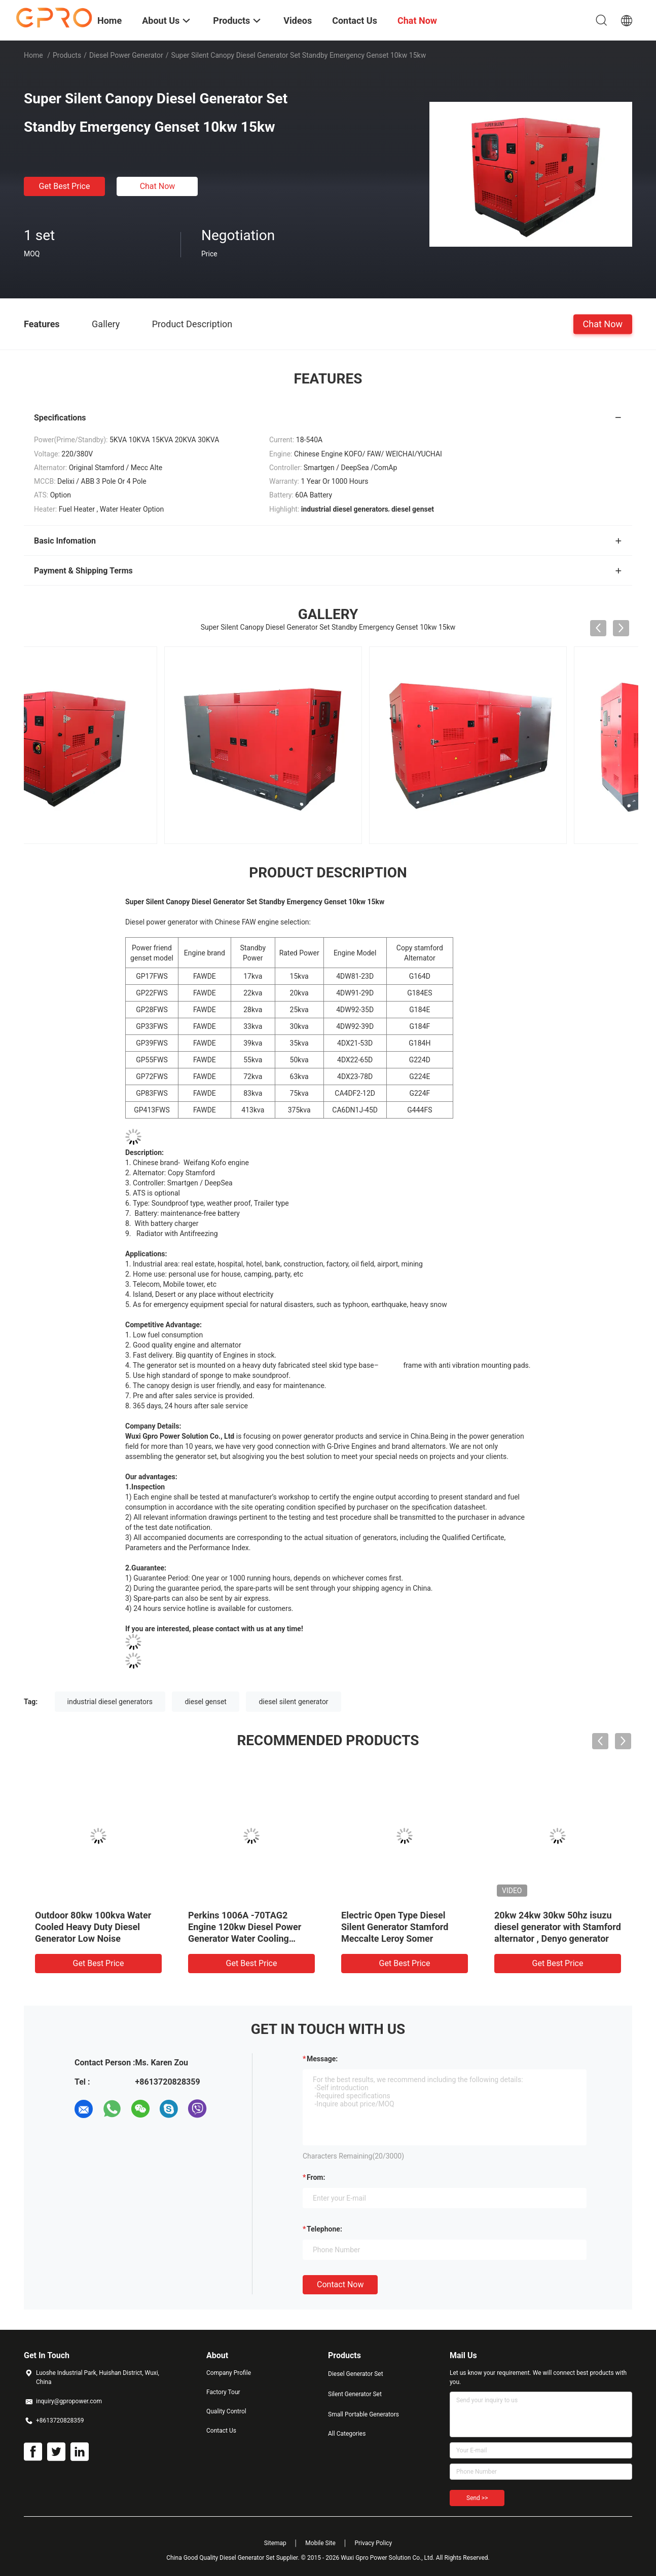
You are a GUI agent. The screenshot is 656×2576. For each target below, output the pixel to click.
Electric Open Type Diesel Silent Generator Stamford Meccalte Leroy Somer (394, 1927)
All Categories (347, 2433)
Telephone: (324, 2229)
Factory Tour (223, 2392)
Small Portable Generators (363, 2414)
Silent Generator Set (355, 2394)
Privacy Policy (373, 2543)
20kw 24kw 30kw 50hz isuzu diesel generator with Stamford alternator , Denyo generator (557, 1927)
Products (67, 55)
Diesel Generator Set (355, 2373)
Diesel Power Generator (126, 55)
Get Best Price (64, 186)
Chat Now (157, 186)
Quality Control (226, 2411)
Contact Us (221, 2430)
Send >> (477, 2498)
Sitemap (275, 2543)
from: (316, 2177)
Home (33, 55)
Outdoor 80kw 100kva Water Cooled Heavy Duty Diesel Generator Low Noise (93, 1927)
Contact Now (340, 2284)
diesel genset (206, 1702)
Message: (322, 2059)
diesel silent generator (293, 1702)
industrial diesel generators (110, 1702)
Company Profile (228, 2372)
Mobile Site (320, 2543)
